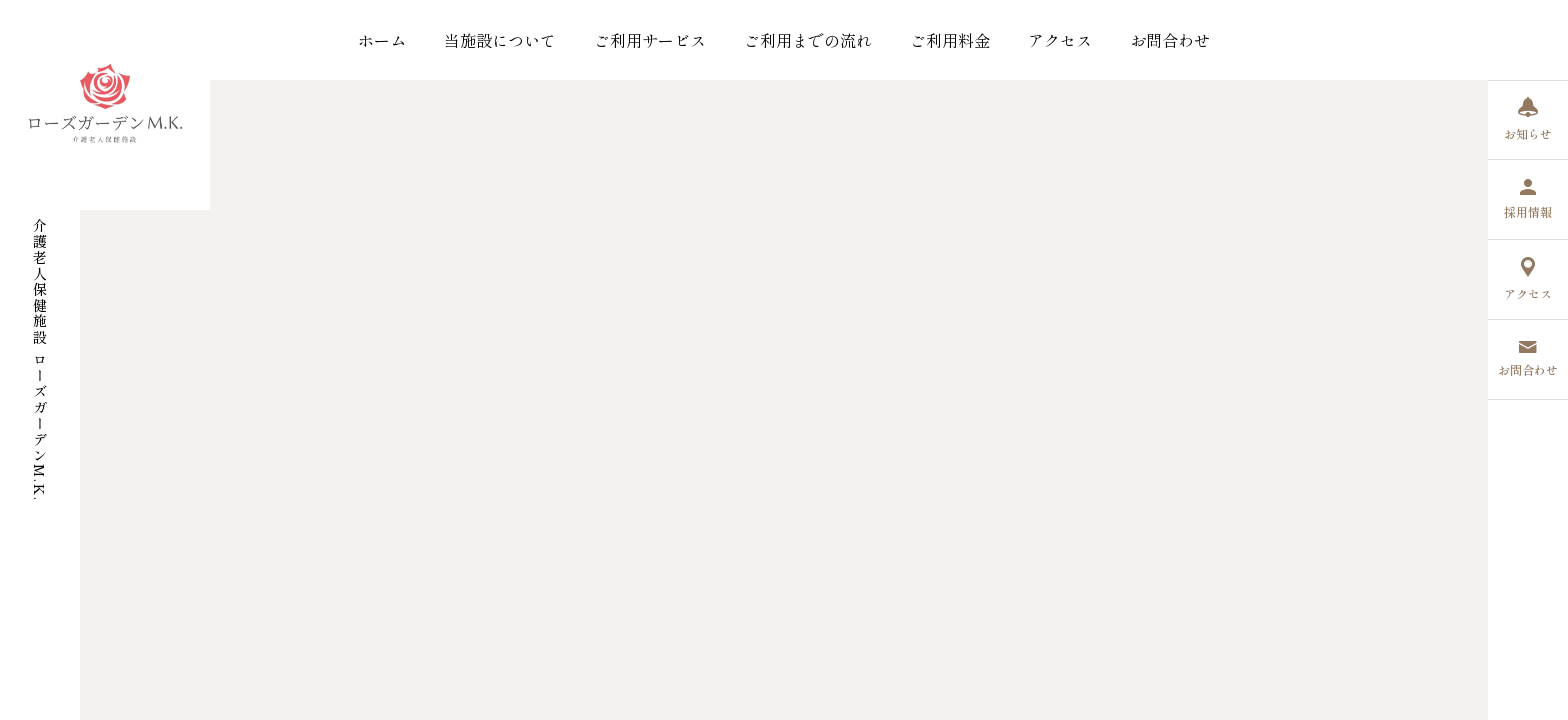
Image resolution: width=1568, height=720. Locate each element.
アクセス (1060, 40)
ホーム (382, 40)
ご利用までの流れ (808, 40)
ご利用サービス (650, 40)
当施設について (500, 40)
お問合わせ (1170, 40)
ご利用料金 (950, 40)
